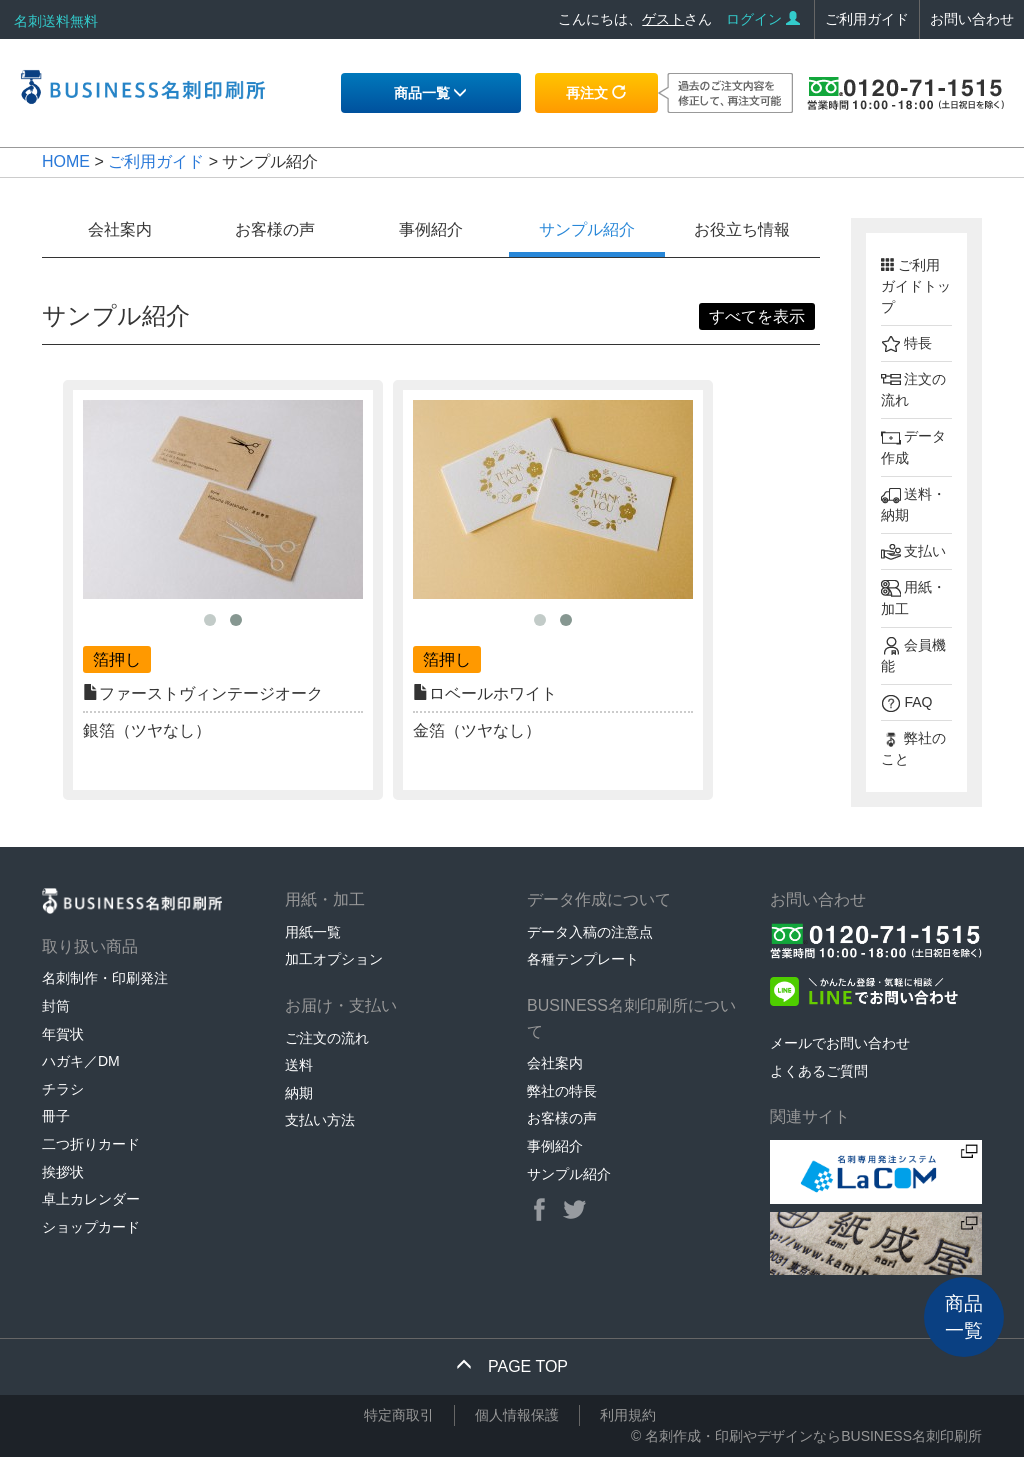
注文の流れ (914, 389)
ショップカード (91, 1227)
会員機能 (914, 655)
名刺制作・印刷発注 (105, 978)
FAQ (907, 703)
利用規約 (628, 1415)
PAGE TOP (512, 1366)
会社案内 (120, 229)
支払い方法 (320, 1120)
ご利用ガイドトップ (916, 286)
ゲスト (663, 19)
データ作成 (914, 447)
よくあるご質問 (819, 1071)
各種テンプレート (583, 959)
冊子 (56, 1116)
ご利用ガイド (867, 19)
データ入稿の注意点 (590, 932)
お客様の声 (275, 229)
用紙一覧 (313, 932)
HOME (66, 161)
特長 (907, 344)
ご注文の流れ (327, 1038)
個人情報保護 (517, 1415)
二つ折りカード (91, 1144)
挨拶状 (63, 1172)
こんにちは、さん (635, 19)
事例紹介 (431, 229)
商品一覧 (431, 93)
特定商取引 (399, 1415)
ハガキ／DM (81, 1061)
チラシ (63, 1089)
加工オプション (334, 959)
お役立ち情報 (742, 229)
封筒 (56, 1006)
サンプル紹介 (587, 229)
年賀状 (63, 1034)
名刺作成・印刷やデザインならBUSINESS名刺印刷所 (813, 1436)
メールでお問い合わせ (840, 1043)
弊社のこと (914, 748)
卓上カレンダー (91, 1199)
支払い (914, 552)
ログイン (763, 19)
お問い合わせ (972, 19)
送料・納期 (914, 504)
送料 (299, 1065)
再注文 (596, 93)
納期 (299, 1093)
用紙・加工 (914, 598)
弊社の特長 (562, 1091)
